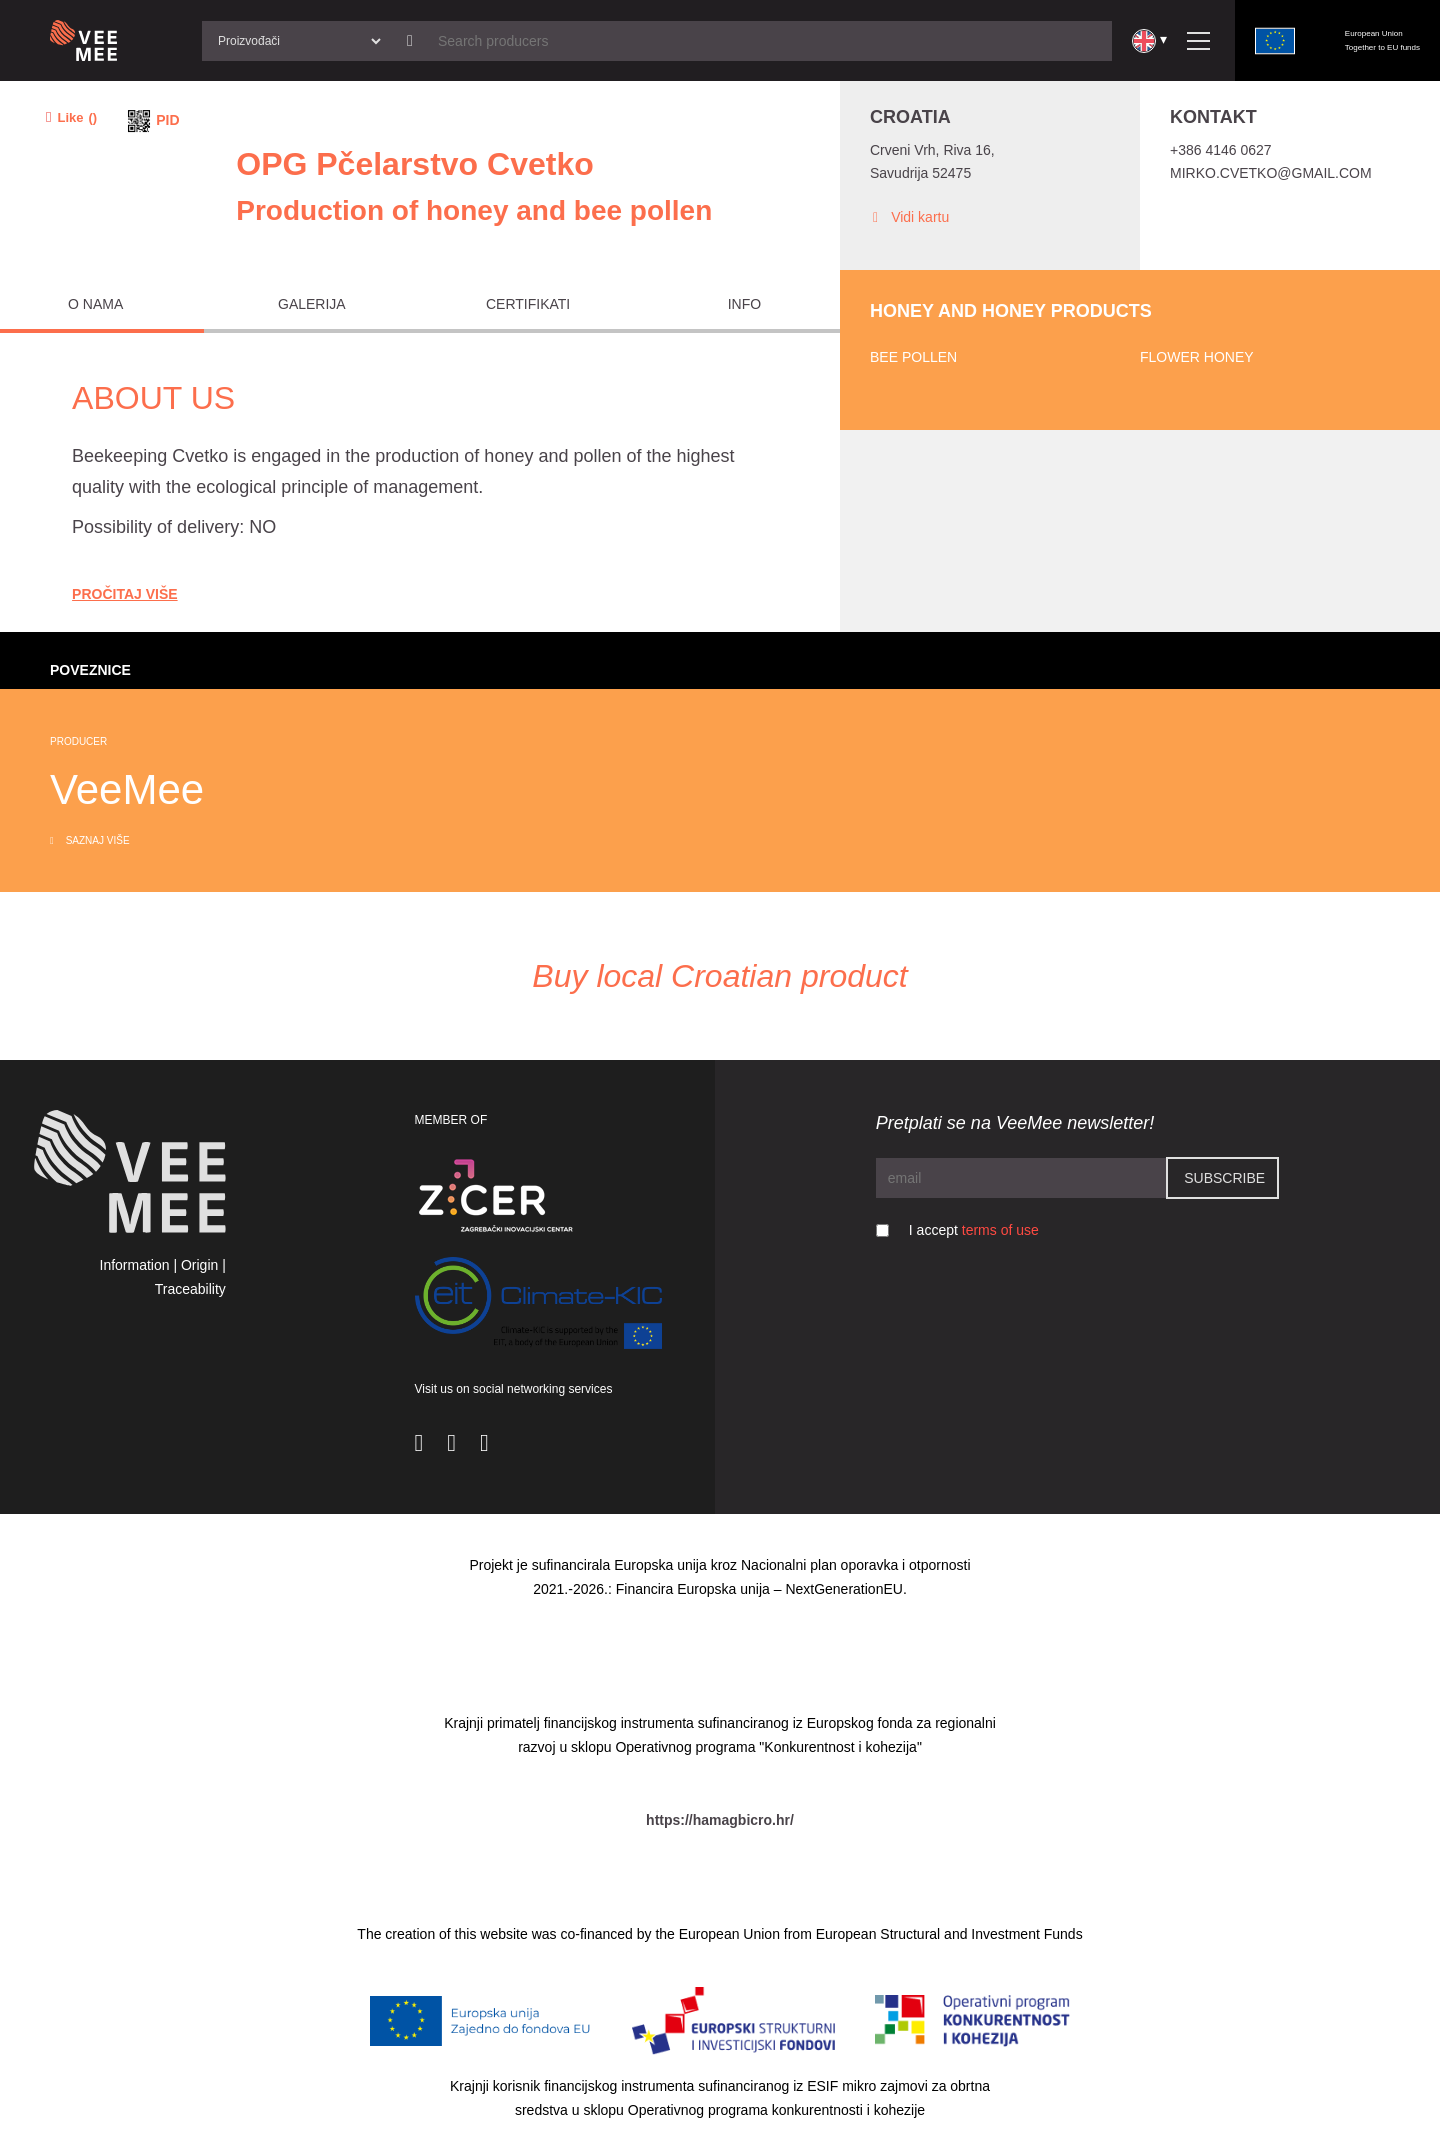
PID (167, 120)
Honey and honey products (1011, 311)
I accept (974, 1230)
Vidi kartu (909, 217)
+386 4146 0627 (1221, 150)
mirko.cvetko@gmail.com (1271, 173)
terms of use (1000, 1230)
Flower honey (1197, 357)
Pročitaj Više (125, 594)
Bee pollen (913, 357)
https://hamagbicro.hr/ (720, 1820)
